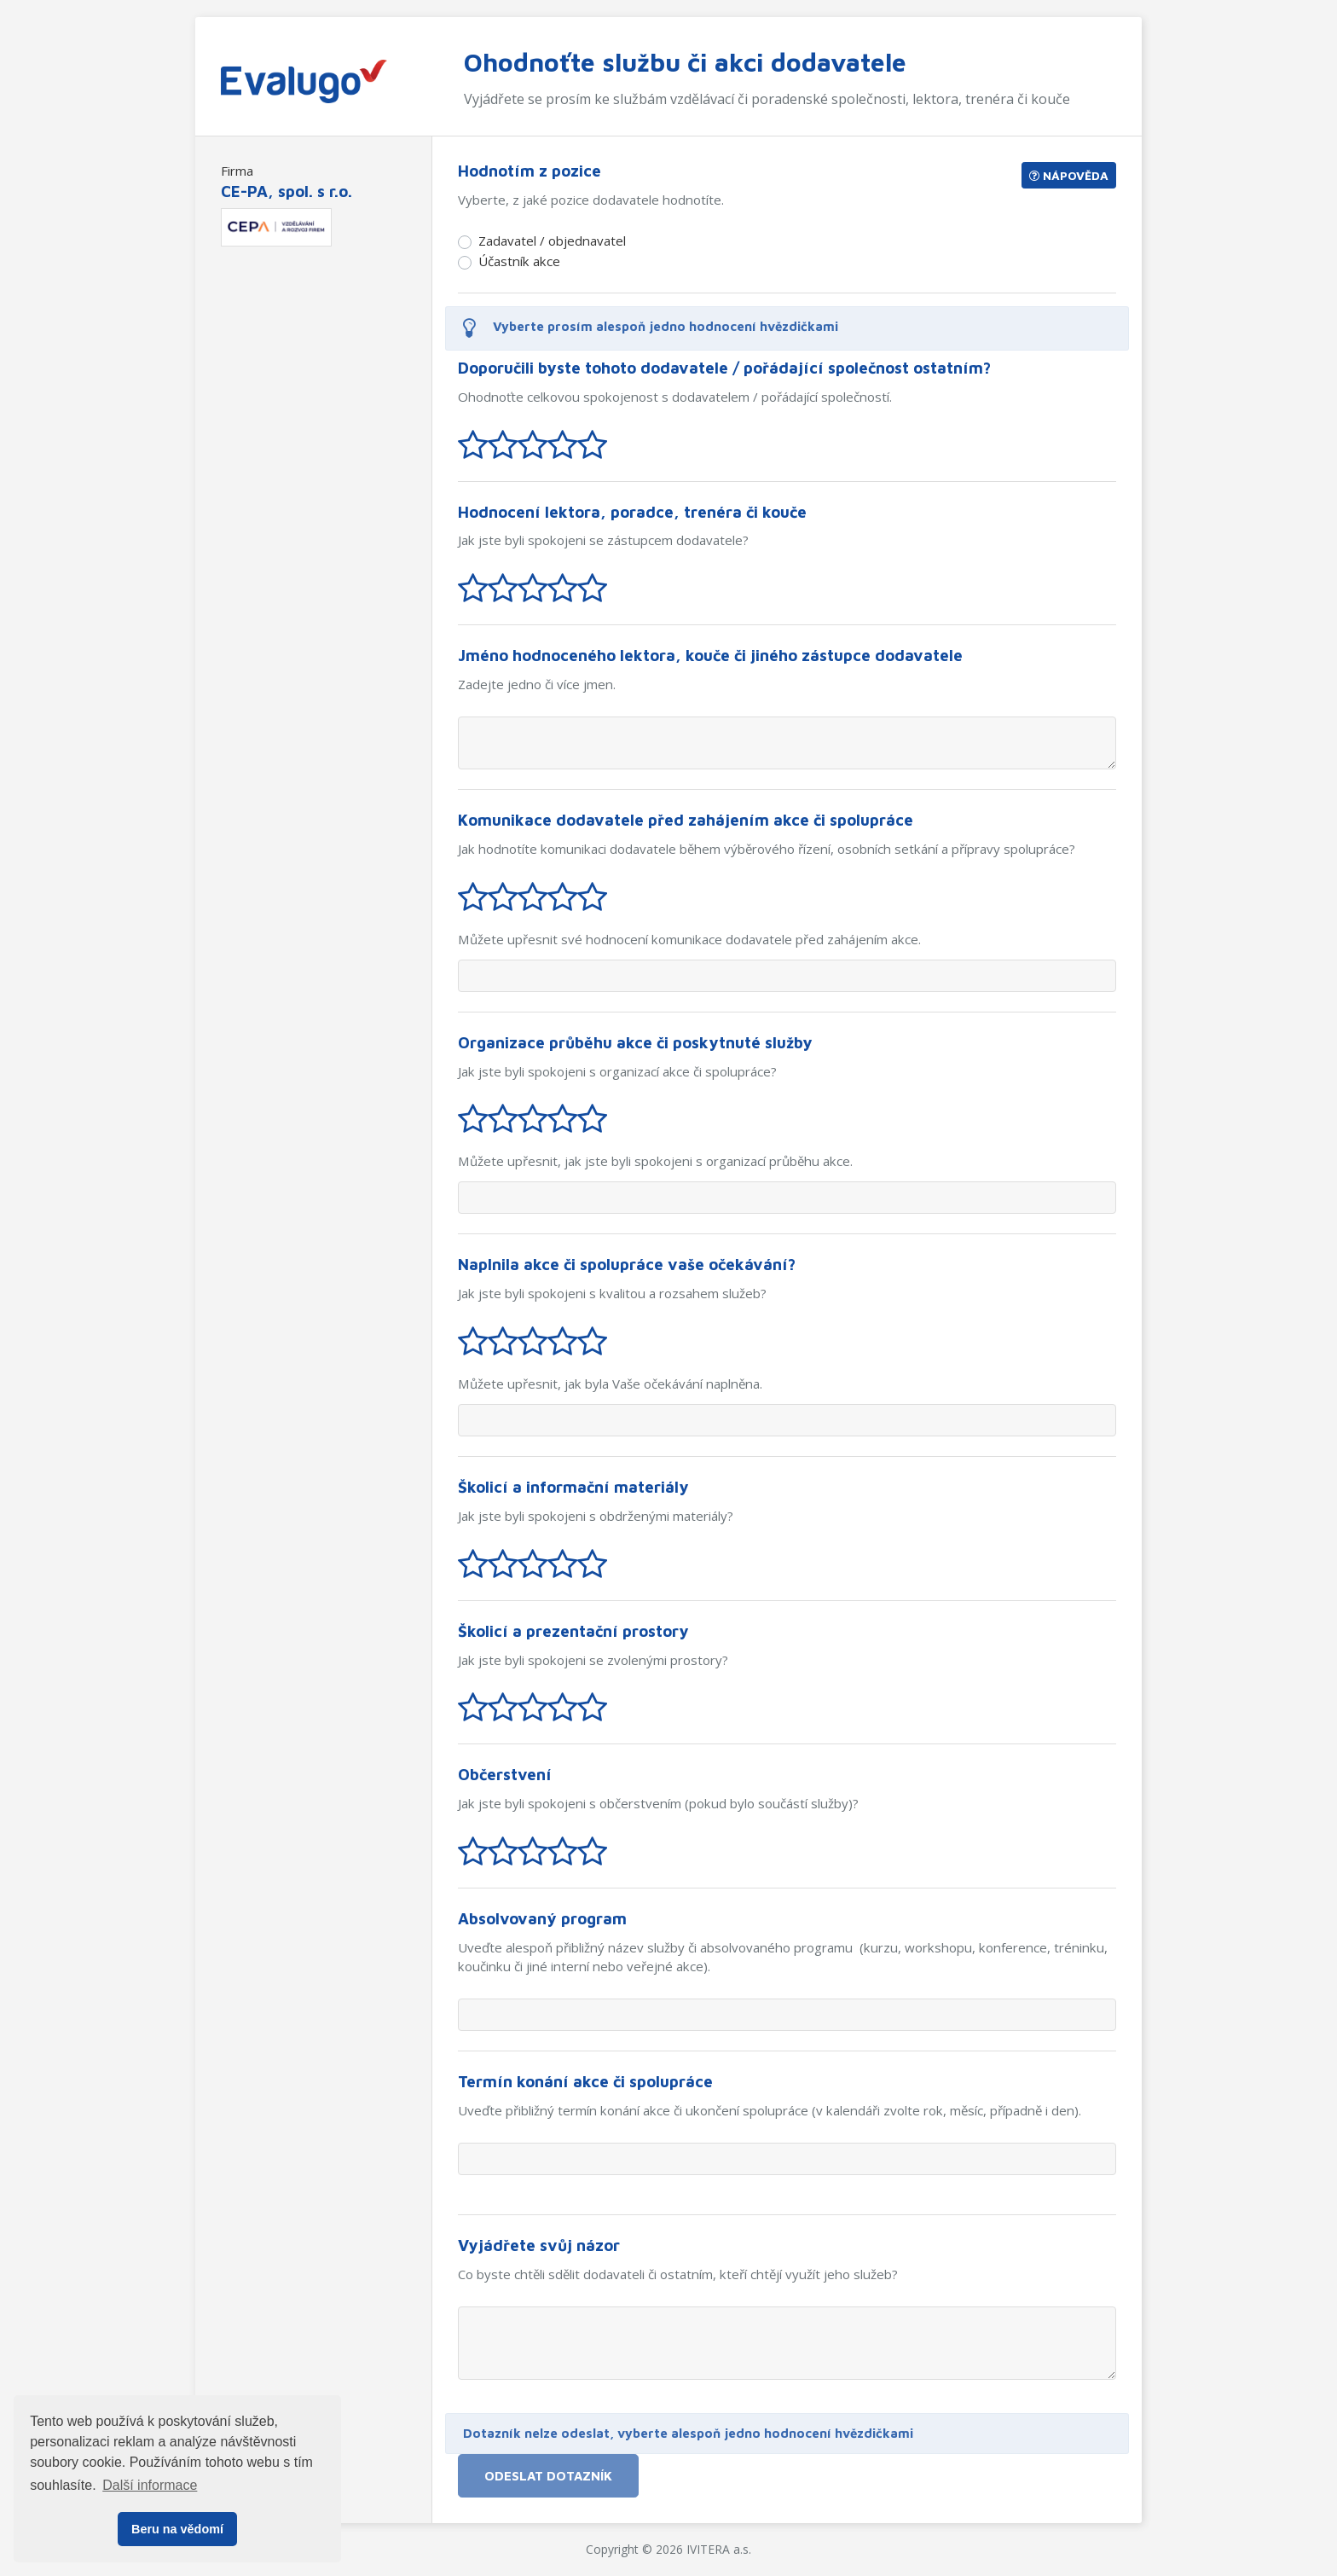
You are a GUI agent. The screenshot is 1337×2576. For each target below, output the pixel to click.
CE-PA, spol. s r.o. (286, 191)
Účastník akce (519, 261)
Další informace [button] (149, 2485)
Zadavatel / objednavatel (552, 240)
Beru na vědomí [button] (177, 2529)
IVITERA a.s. (718, 2549)
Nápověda (1068, 175)
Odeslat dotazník (548, 2475)
